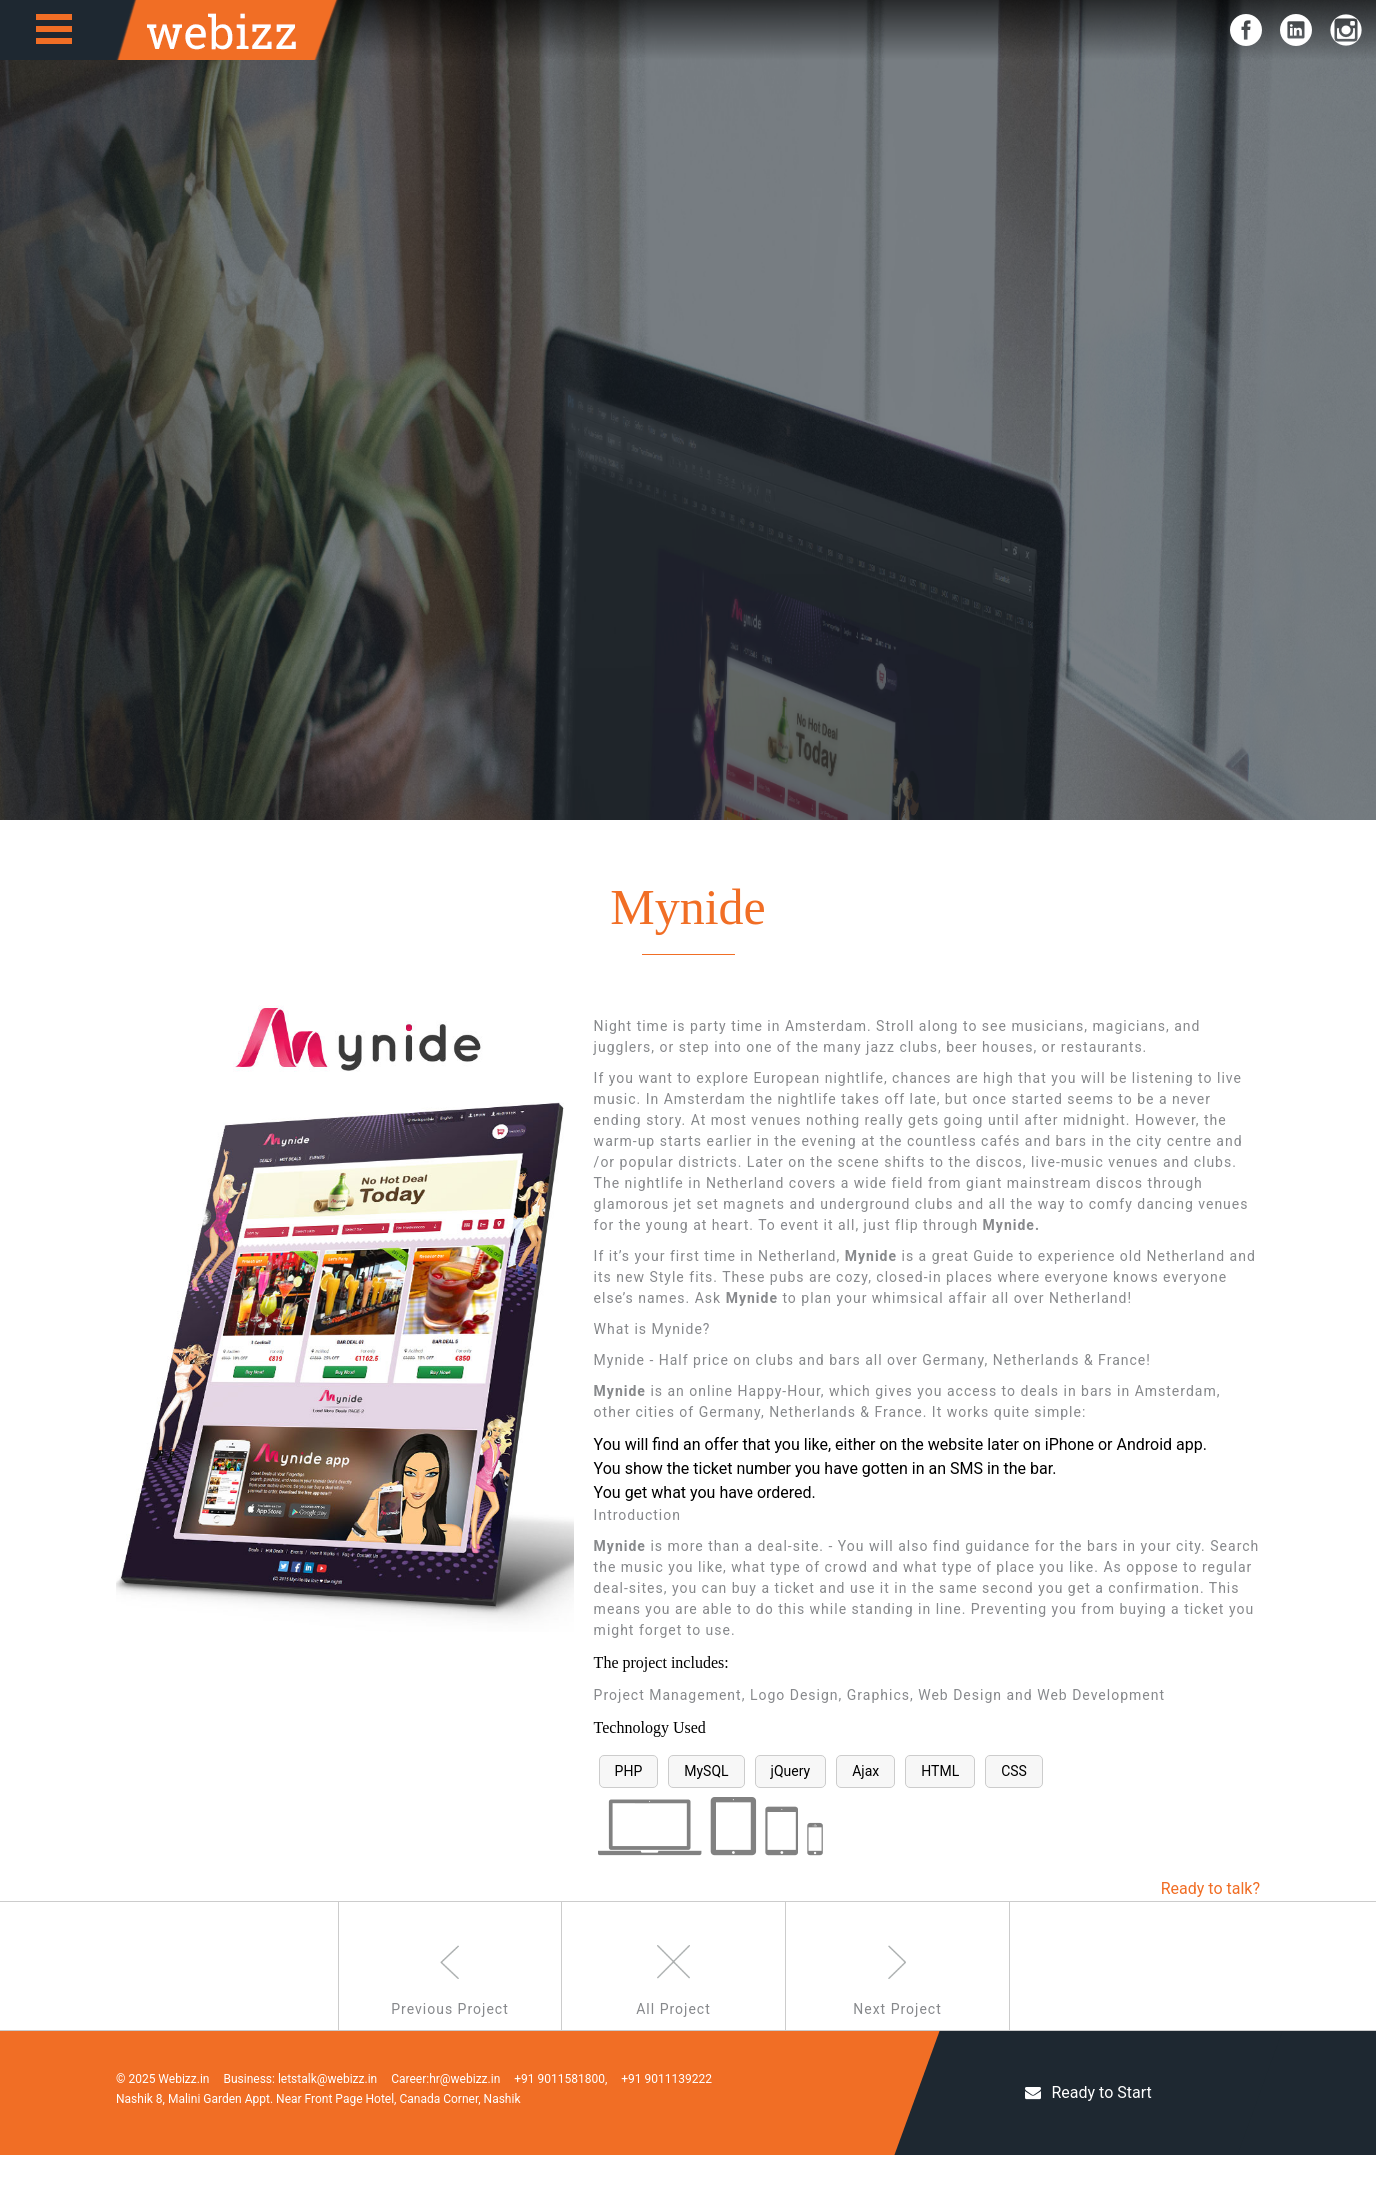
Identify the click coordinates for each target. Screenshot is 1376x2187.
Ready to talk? (1210, 1888)
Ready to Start (1088, 2124)
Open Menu (54, 29)
